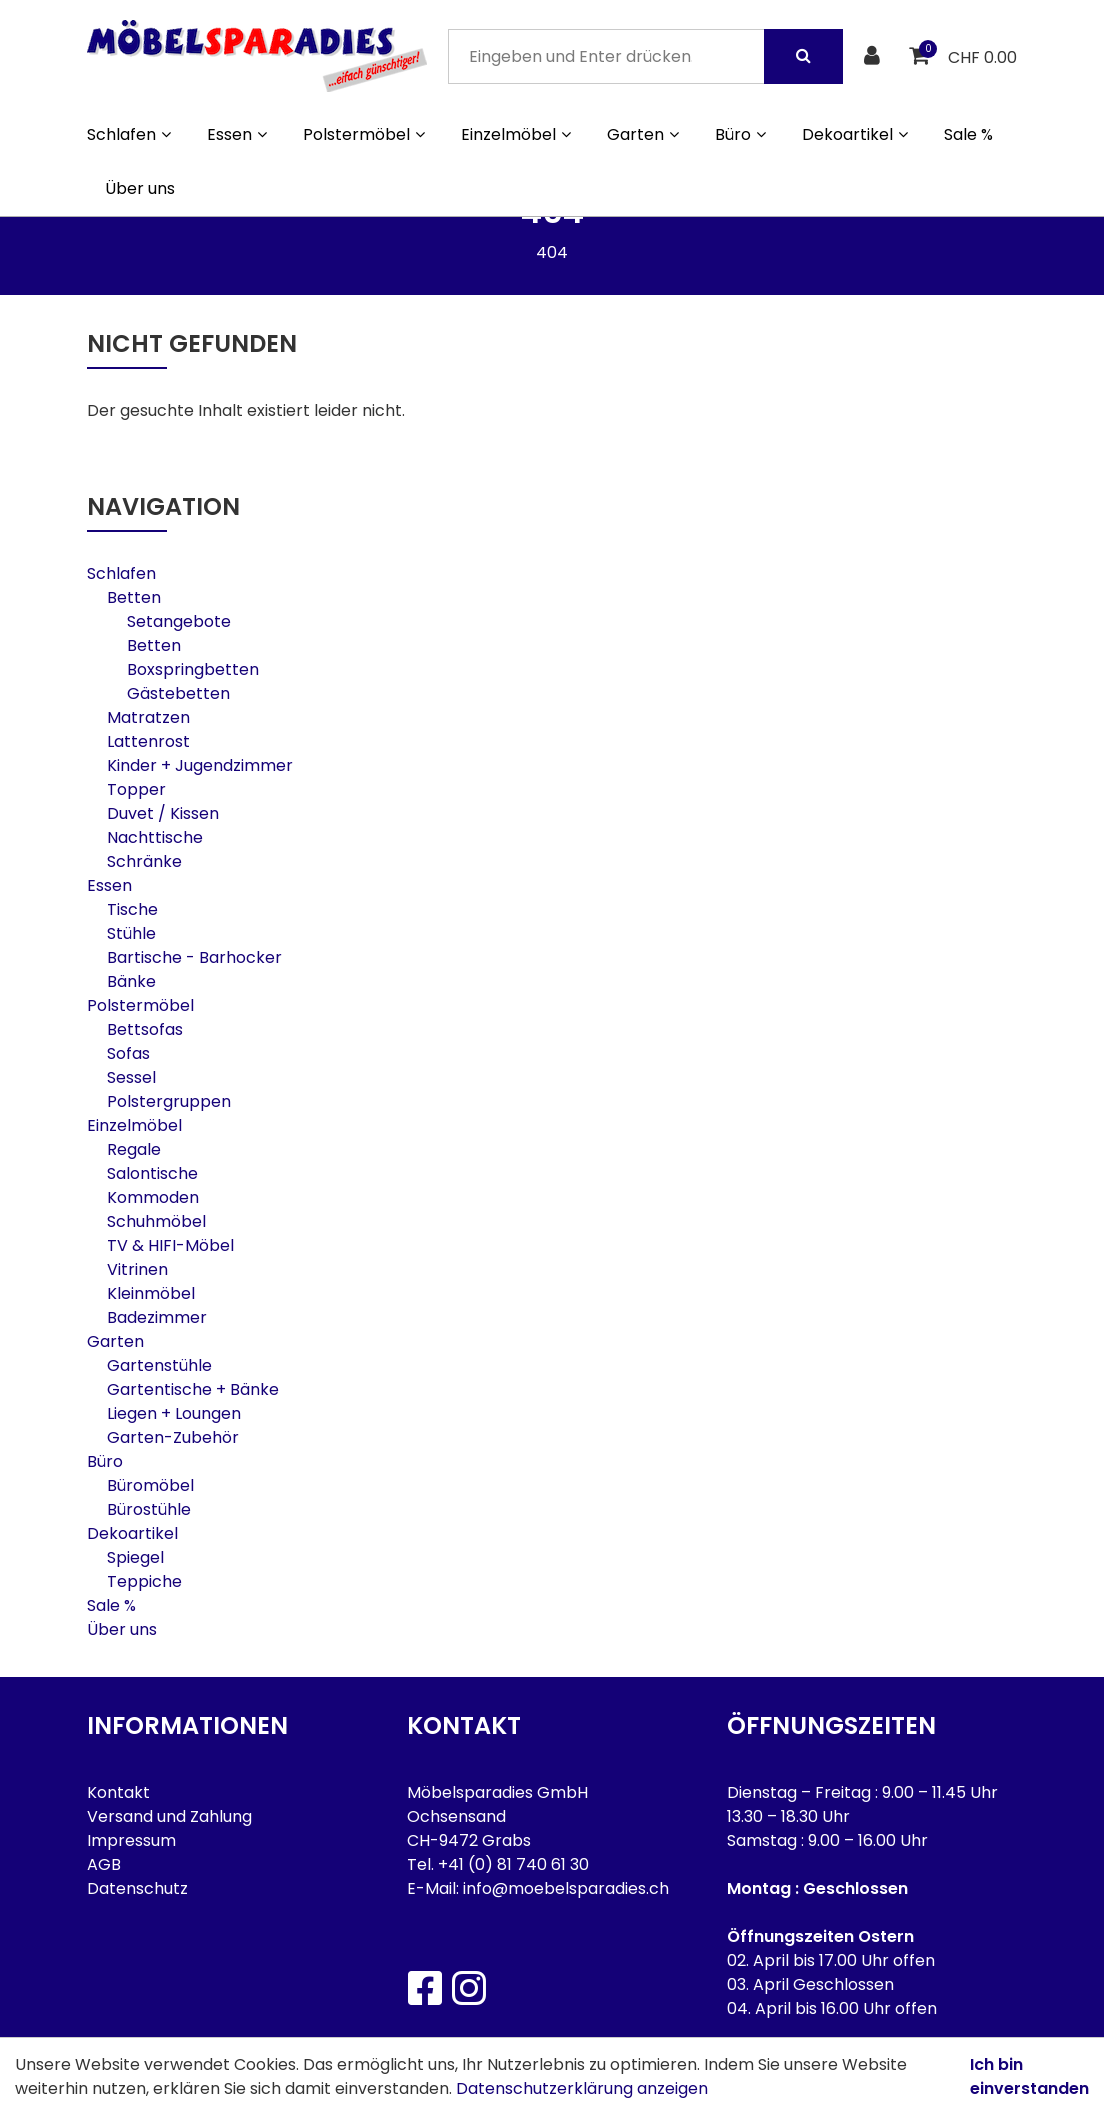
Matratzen (148, 717)
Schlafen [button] (129, 134)
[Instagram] (468, 1988)
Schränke (144, 861)
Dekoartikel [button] (855, 134)
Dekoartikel (132, 1533)
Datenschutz (137, 1888)
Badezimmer (157, 1317)
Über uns (140, 188)
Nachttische (155, 837)
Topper (136, 789)
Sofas (128, 1053)
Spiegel (135, 1557)
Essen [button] (237, 134)
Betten (134, 597)
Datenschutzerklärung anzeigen (582, 2088)
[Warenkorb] (921, 56)
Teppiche (144, 1581)
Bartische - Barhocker (194, 957)
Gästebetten (178, 693)
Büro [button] (740, 134)
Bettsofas (145, 1029)
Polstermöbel (140, 1005)
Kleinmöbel (151, 1293)
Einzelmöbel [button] (516, 134)
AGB (104, 1864)
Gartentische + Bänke (193, 1389)
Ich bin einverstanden (1029, 2076)
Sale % (968, 134)
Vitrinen (137, 1269)
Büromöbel (150, 1485)
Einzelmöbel (134, 1125)
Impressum (131, 1840)
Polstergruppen (169, 1101)
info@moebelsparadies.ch (566, 1888)
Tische (132, 909)
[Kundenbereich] (874, 56)
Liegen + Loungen (174, 1413)
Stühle (131, 933)
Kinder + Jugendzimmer (200, 765)
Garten (115, 1341)
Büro (105, 1461)
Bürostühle (149, 1509)
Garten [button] (643, 134)
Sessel (131, 1077)
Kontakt (118, 1792)
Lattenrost (148, 741)
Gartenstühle (159, 1365)
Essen (109, 885)
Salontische (152, 1173)
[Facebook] (424, 1988)
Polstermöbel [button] (364, 134)
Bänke (131, 981)
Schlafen (121, 573)
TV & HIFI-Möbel (170, 1245)
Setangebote (179, 621)
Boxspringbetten (193, 669)
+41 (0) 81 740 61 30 (513, 1864)
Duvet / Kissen (163, 813)
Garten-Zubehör (173, 1437)
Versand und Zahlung (169, 1816)
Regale (134, 1149)
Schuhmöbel (156, 1221)
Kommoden (153, 1197)
